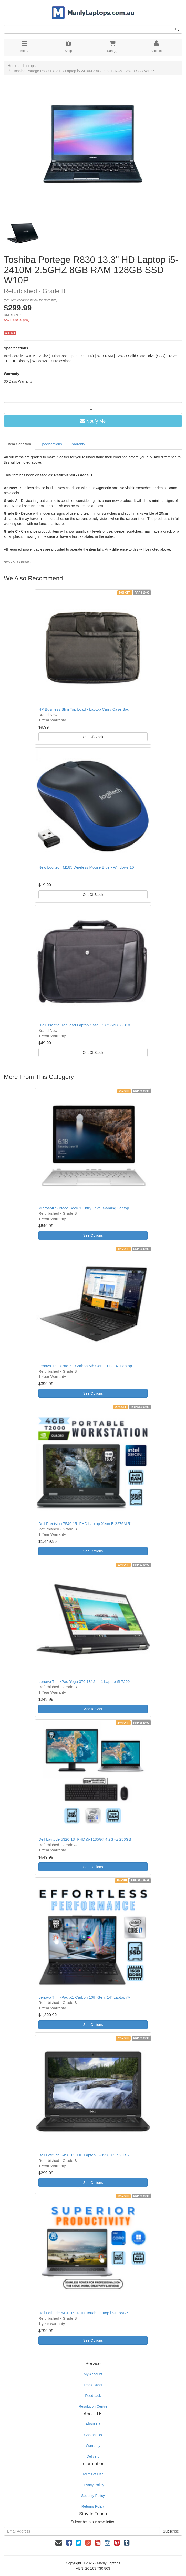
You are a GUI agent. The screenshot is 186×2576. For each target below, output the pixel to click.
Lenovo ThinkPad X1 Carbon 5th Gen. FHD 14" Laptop (85, 1366)
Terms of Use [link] (93, 2474)
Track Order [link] (93, 2385)
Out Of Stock (93, 737)
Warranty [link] (93, 2445)
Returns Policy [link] (93, 2506)
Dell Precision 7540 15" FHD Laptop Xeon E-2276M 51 (85, 1523)
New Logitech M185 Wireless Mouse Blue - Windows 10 (86, 867)
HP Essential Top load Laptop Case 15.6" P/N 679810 (84, 1025)
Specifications (51, 444)
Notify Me (93, 421)
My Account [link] (93, 2374)
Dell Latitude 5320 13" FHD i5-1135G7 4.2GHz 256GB (84, 1839)
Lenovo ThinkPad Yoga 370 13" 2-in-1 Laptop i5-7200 (84, 1681)
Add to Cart (93, 1709)
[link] (69, 2543)
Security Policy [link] (93, 2496)
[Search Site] (177, 29)
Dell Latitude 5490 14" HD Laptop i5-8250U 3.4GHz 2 (84, 2155)
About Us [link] (93, 2424)
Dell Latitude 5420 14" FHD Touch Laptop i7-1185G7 (83, 2313)
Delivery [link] (93, 2456)
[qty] (93, 408)
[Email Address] (82, 2531)
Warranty (78, 444)
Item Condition (19, 444)
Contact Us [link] (93, 2435)
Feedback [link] (93, 2396)
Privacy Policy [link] (93, 2485)
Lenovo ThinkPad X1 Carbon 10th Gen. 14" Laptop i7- (84, 1997)
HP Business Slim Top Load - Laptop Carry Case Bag (83, 709)
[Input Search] (88, 29)
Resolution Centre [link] (93, 2406)
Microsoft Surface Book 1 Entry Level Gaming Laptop (83, 1208)
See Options (93, 1235)
